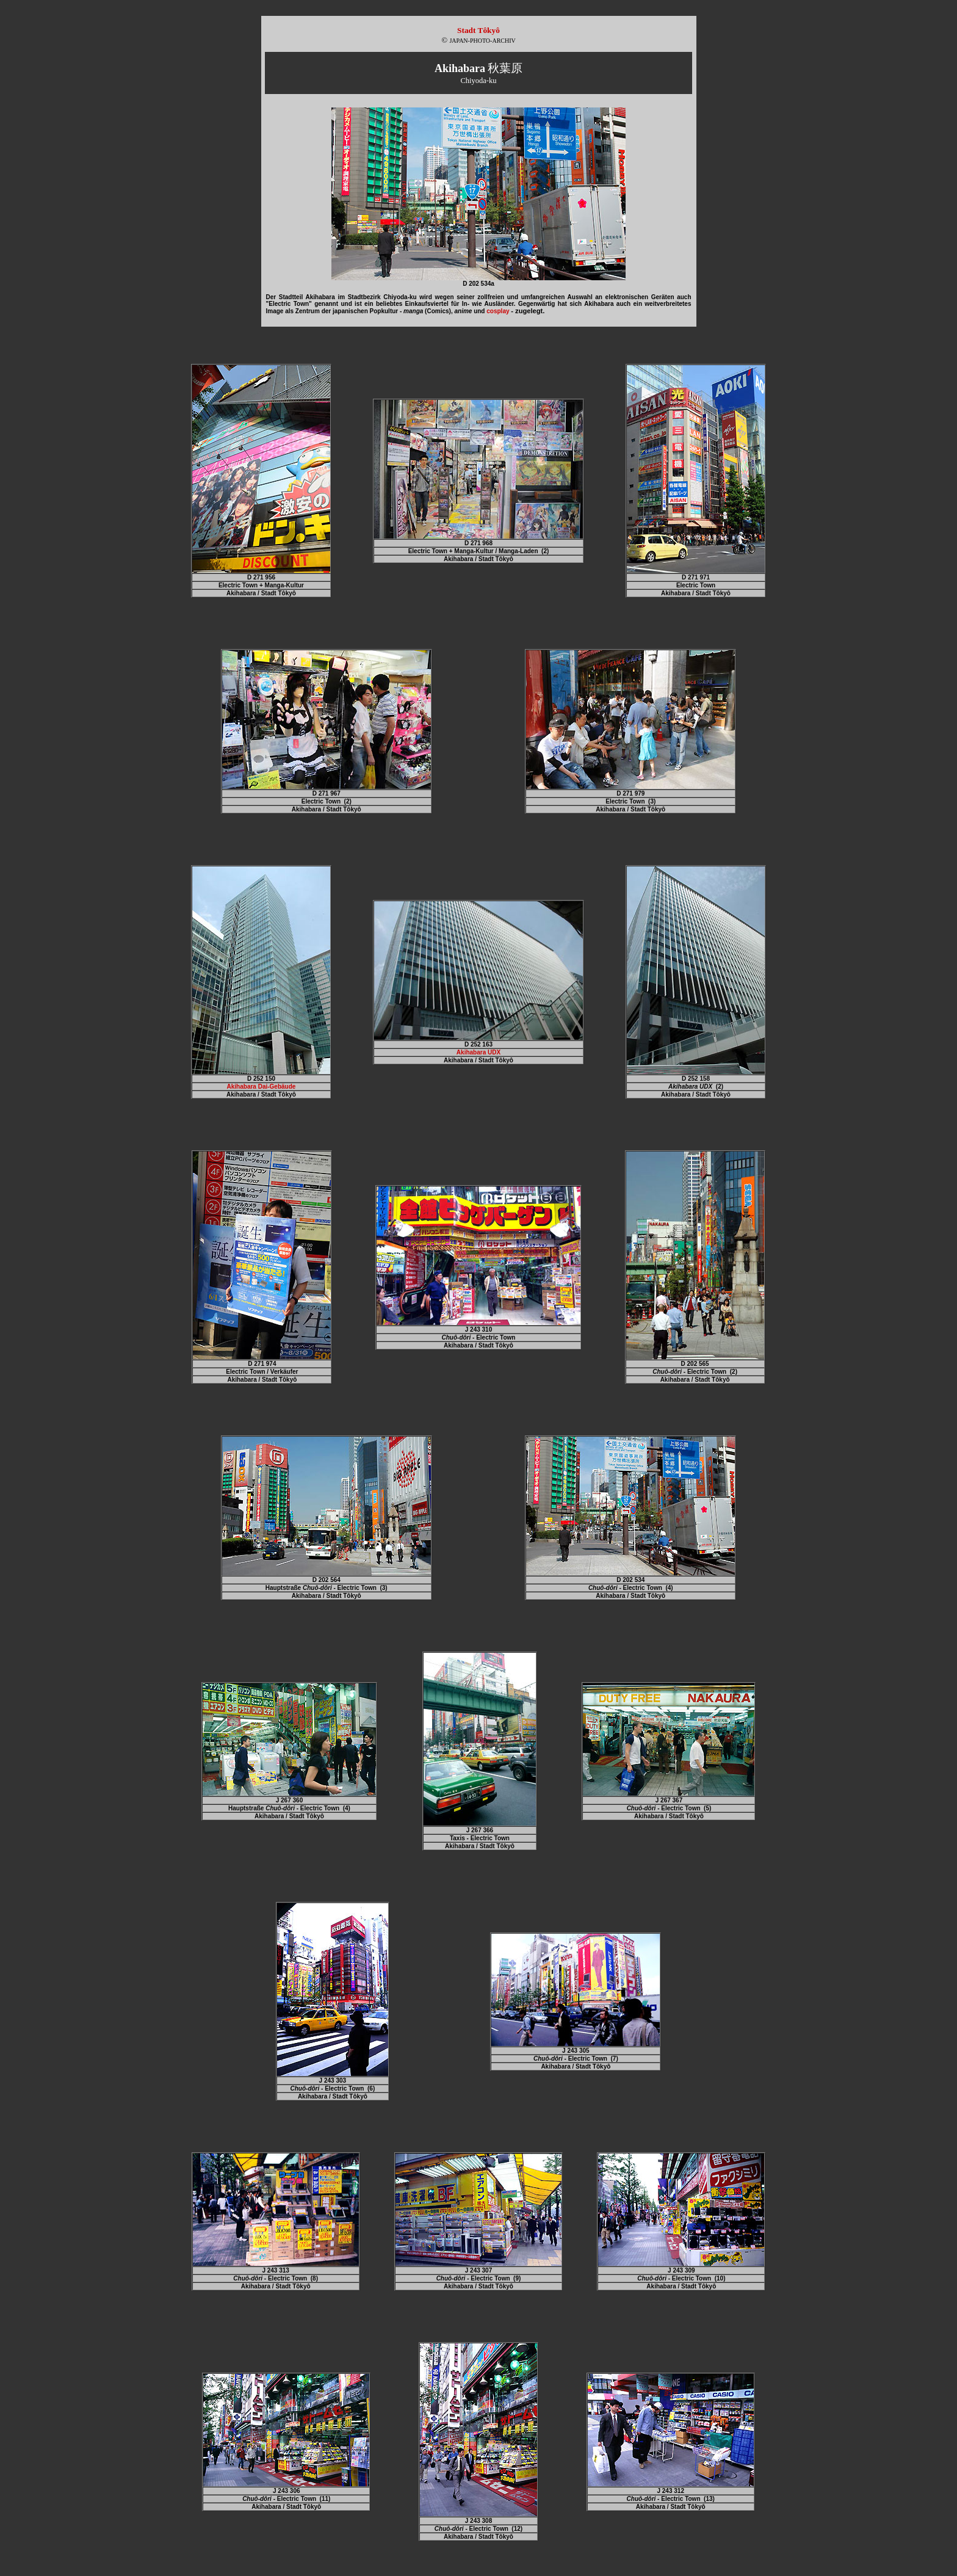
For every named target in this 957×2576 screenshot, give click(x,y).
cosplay (497, 311)
